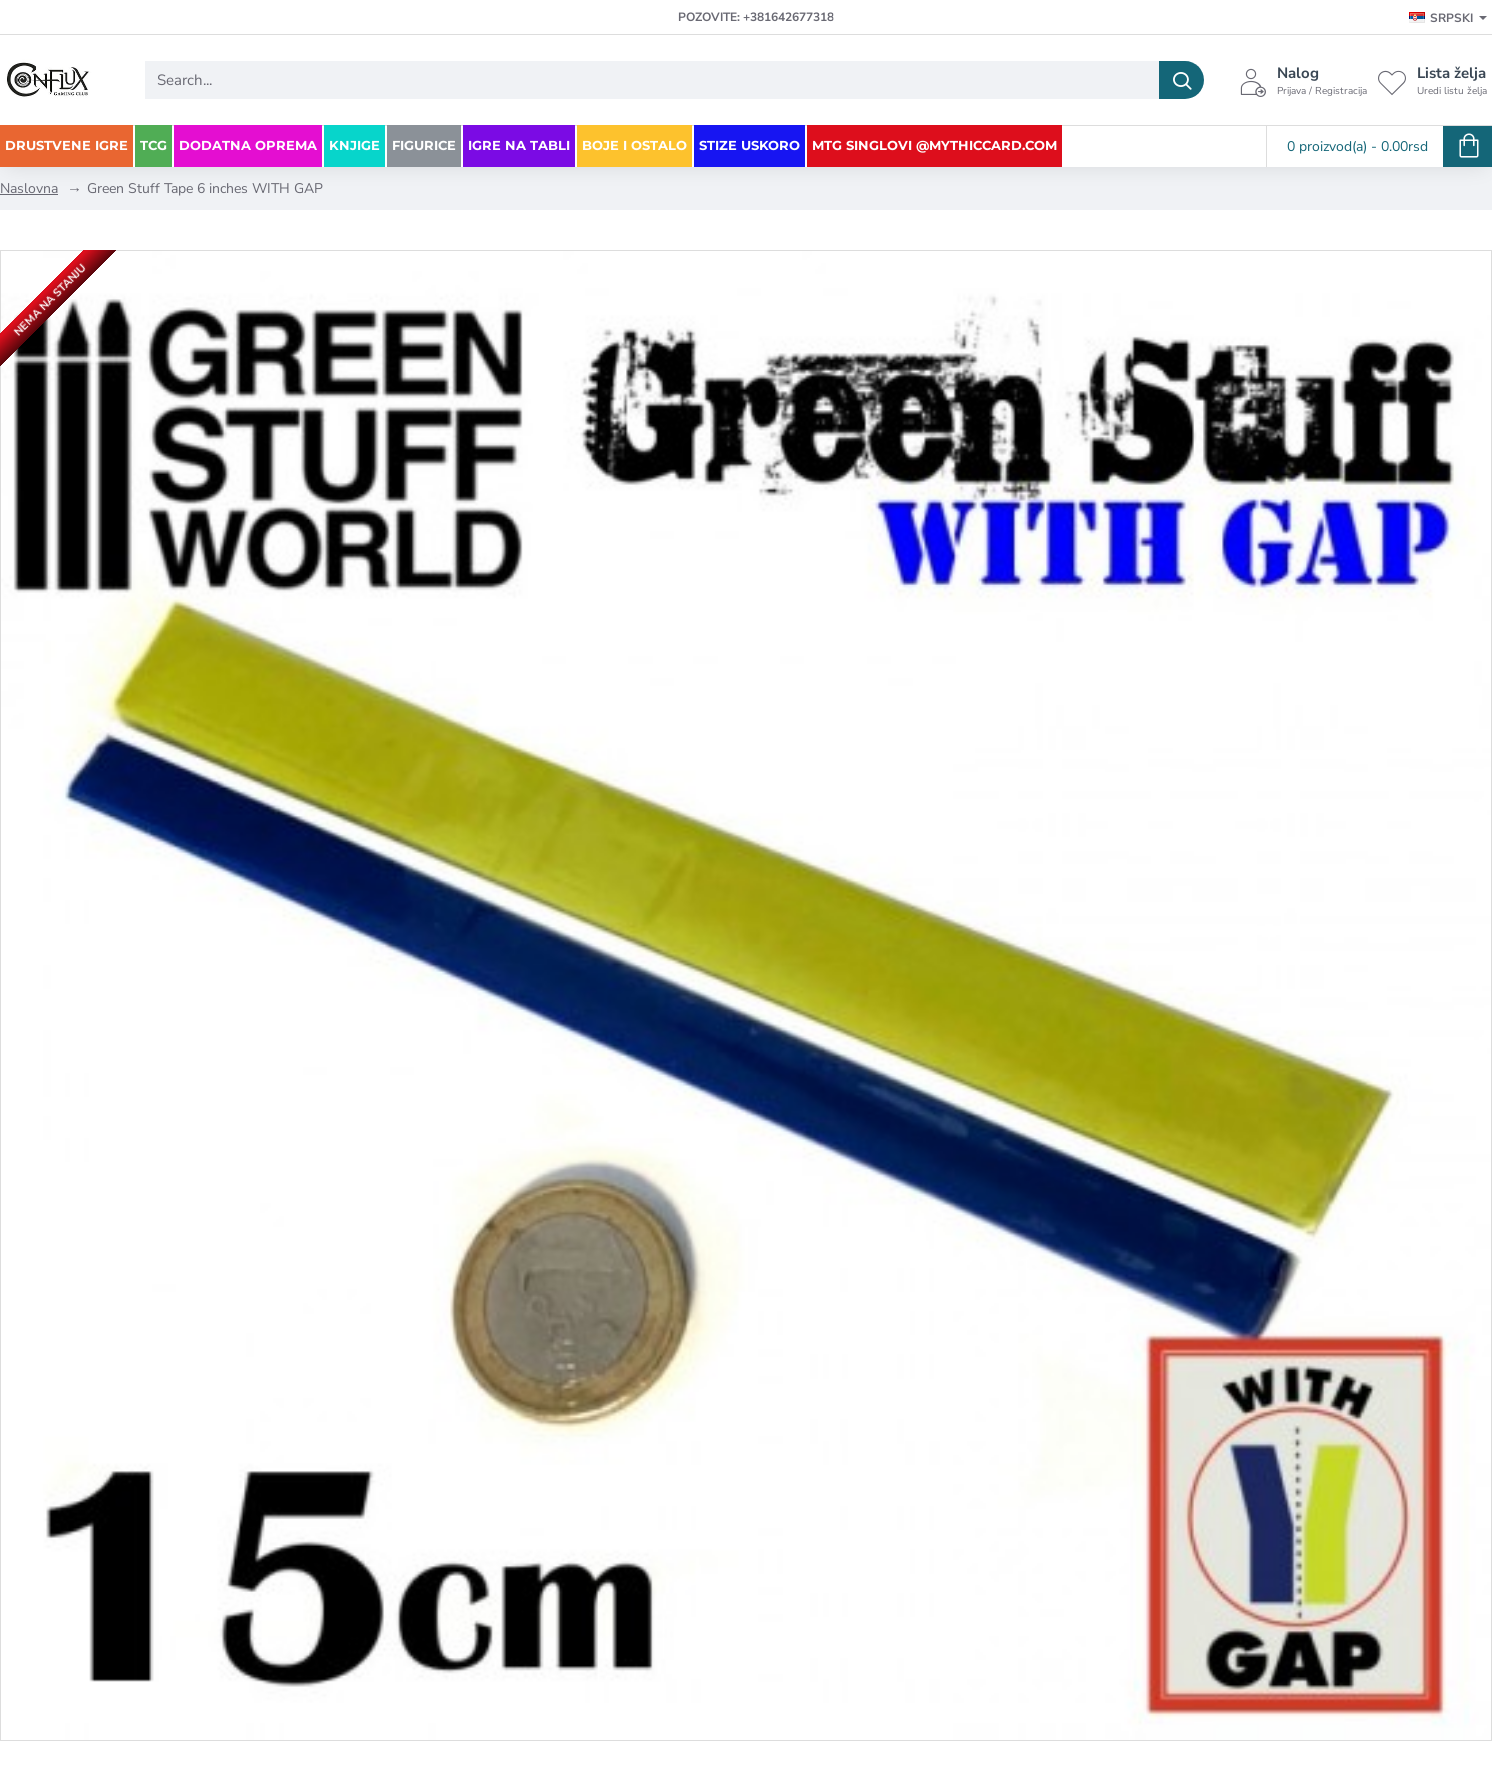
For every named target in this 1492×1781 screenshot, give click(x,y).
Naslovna (29, 188)
